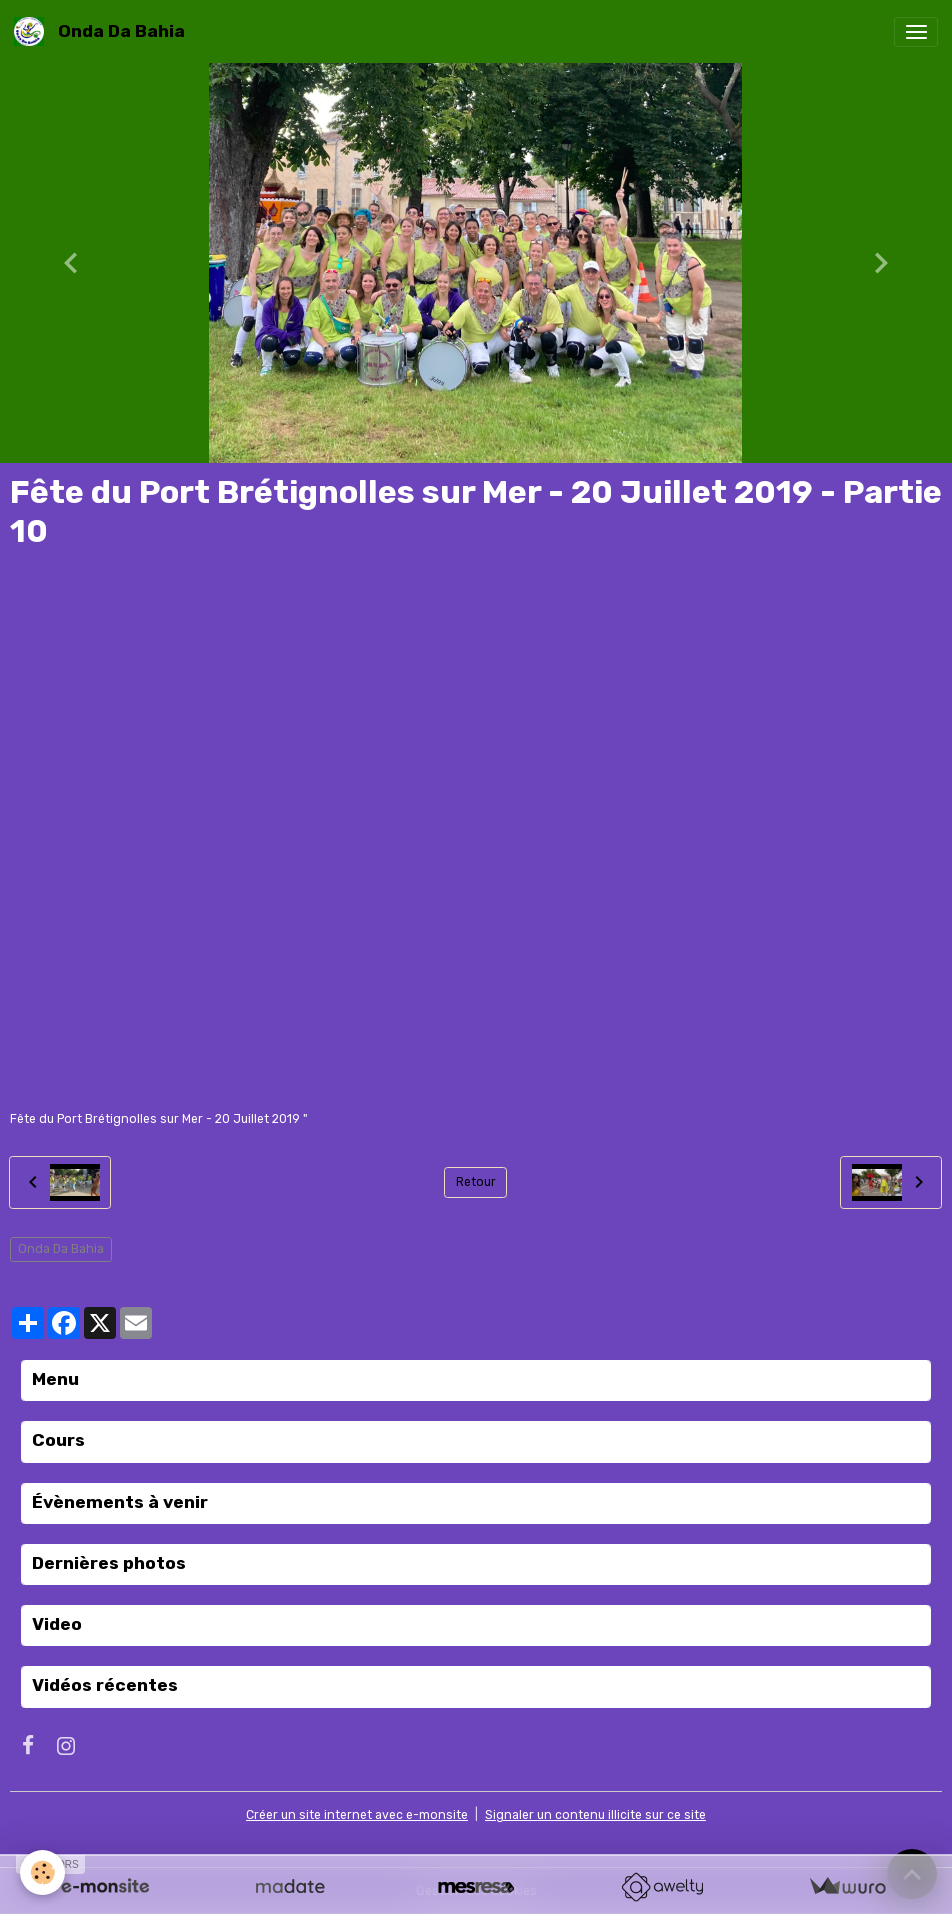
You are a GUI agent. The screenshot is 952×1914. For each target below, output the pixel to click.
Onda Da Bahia (61, 1249)
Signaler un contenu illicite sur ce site (595, 1815)
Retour (476, 1182)
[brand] (103, 31)
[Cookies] (42, 1872)
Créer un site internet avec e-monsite (357, 1815)
